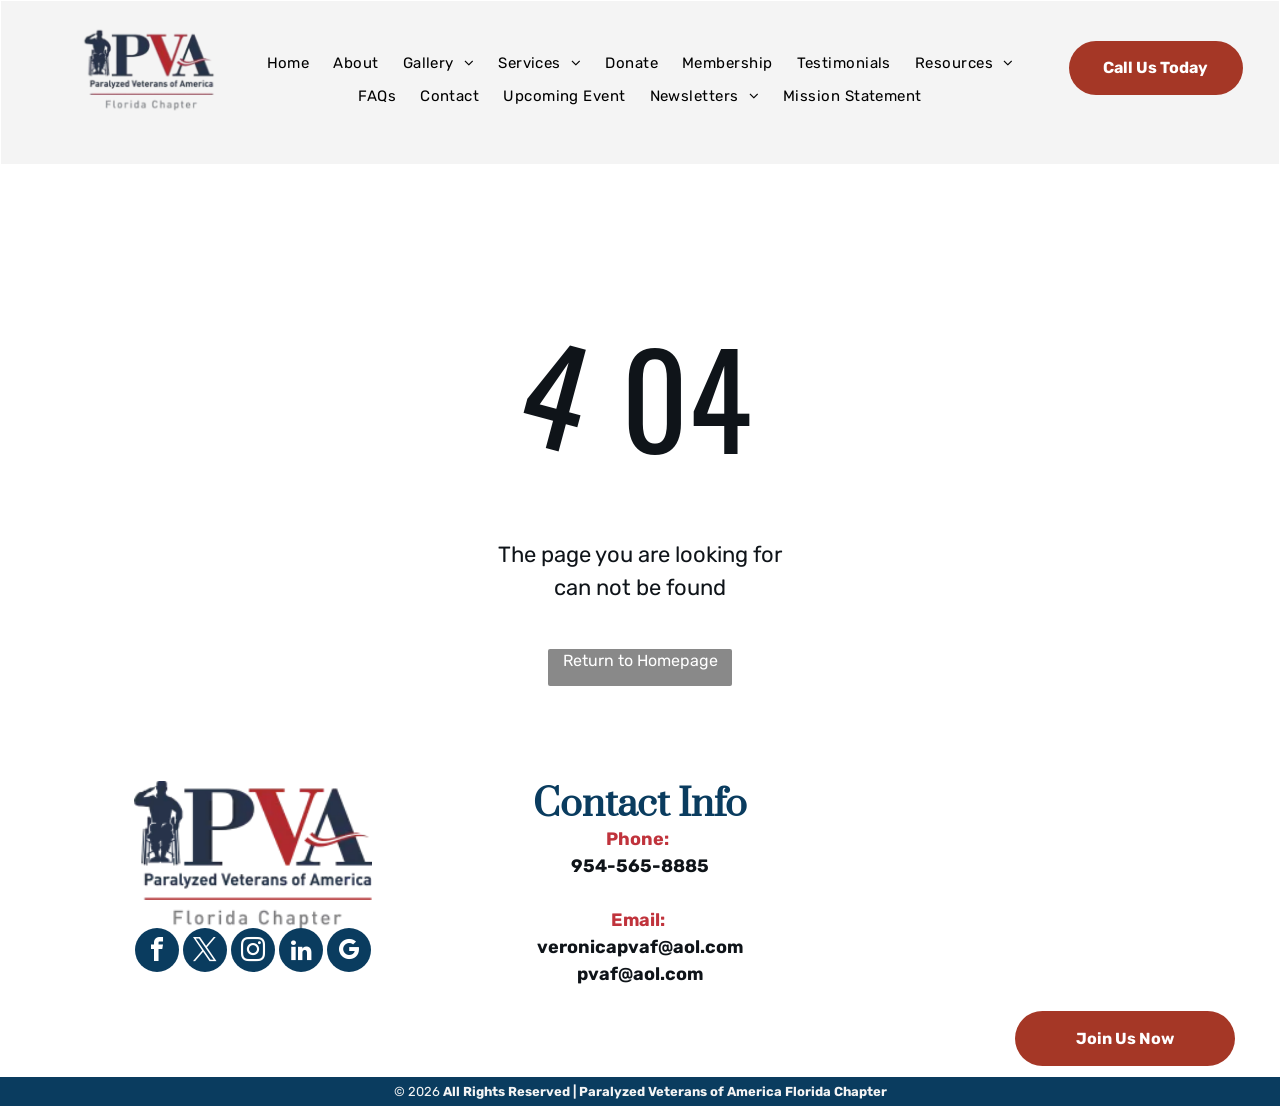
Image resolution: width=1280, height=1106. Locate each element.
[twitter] (205, 952)
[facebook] (157, 952)
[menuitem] (288, 63)
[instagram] (253, 952)
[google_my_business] (349, 952)
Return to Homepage (640, 660)
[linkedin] (301, 952)
